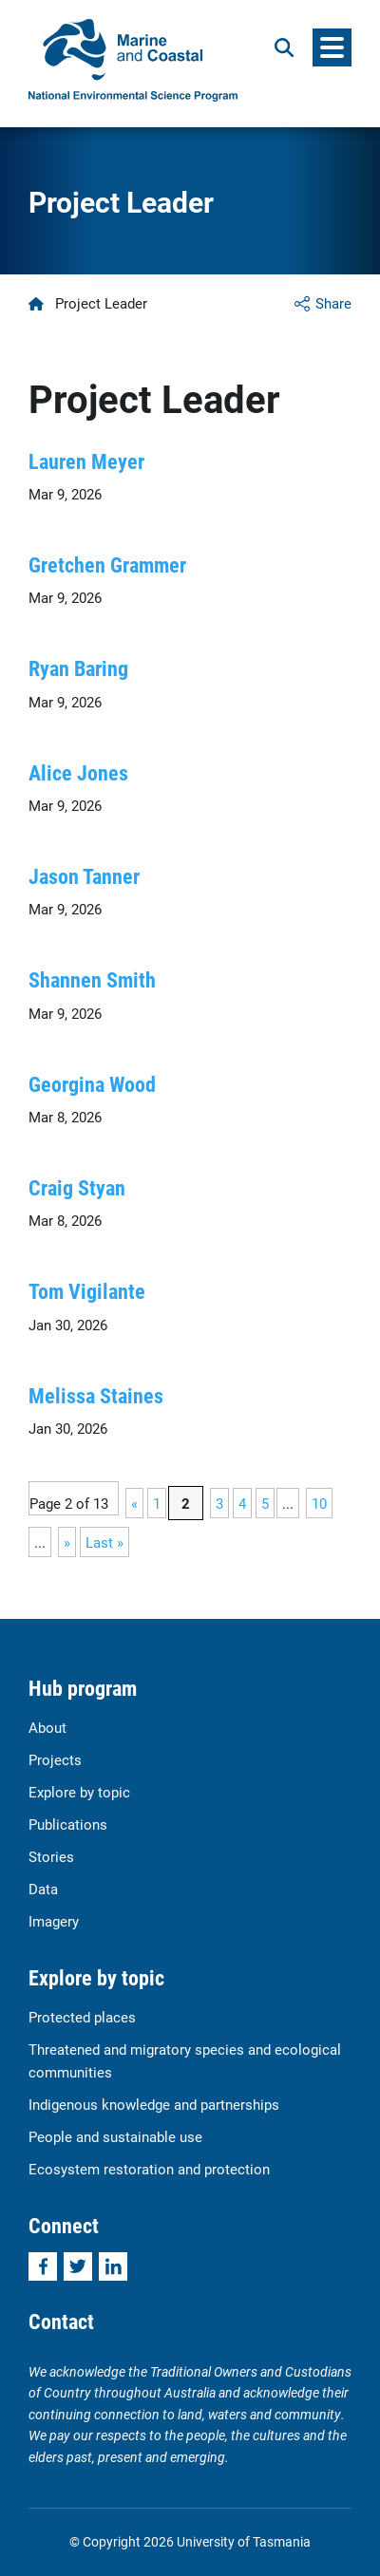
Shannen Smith (92, 979)
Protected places (82, 2016)
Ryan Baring (78, 668)
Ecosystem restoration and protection (149, 2168)
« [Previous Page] (134, 1503)
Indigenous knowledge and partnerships (153, 2104)
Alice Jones (78, 772)
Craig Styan (76, 1187)
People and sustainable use (115, 2136)
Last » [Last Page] (105, 1541)
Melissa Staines (95, 1395)
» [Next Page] (67, 1541)
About (47, 1727)
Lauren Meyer (86, 461)
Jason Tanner (84, 876)
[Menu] (332, 47)
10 (319, 1503)
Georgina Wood (92, 1084)
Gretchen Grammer (107, 564)
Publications (67, 1823)
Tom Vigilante (86, 1291)
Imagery (53, 1920)
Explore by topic (79, 1791)
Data (43, 1888)
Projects (55, 1759)
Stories (51, 1856)
